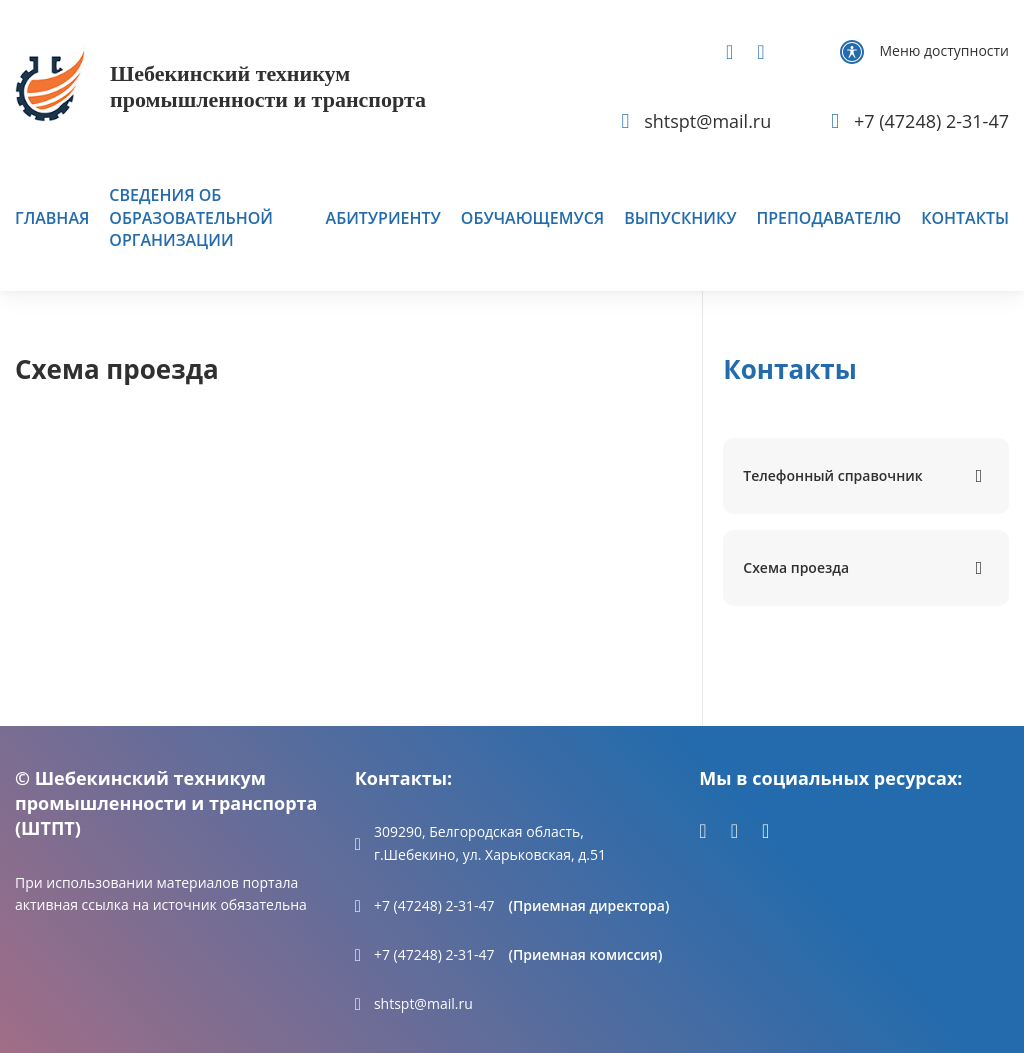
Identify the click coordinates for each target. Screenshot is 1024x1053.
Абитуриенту (383, 218)
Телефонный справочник (832, 475)
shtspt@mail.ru (423, 1003)
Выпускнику (680, 218)
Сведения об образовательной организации (191, 217)
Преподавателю (828, 218)
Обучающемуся (532, 218)
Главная (52, 218)
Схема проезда (796, 567)
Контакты (965, 218)
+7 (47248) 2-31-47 (434, 905)
